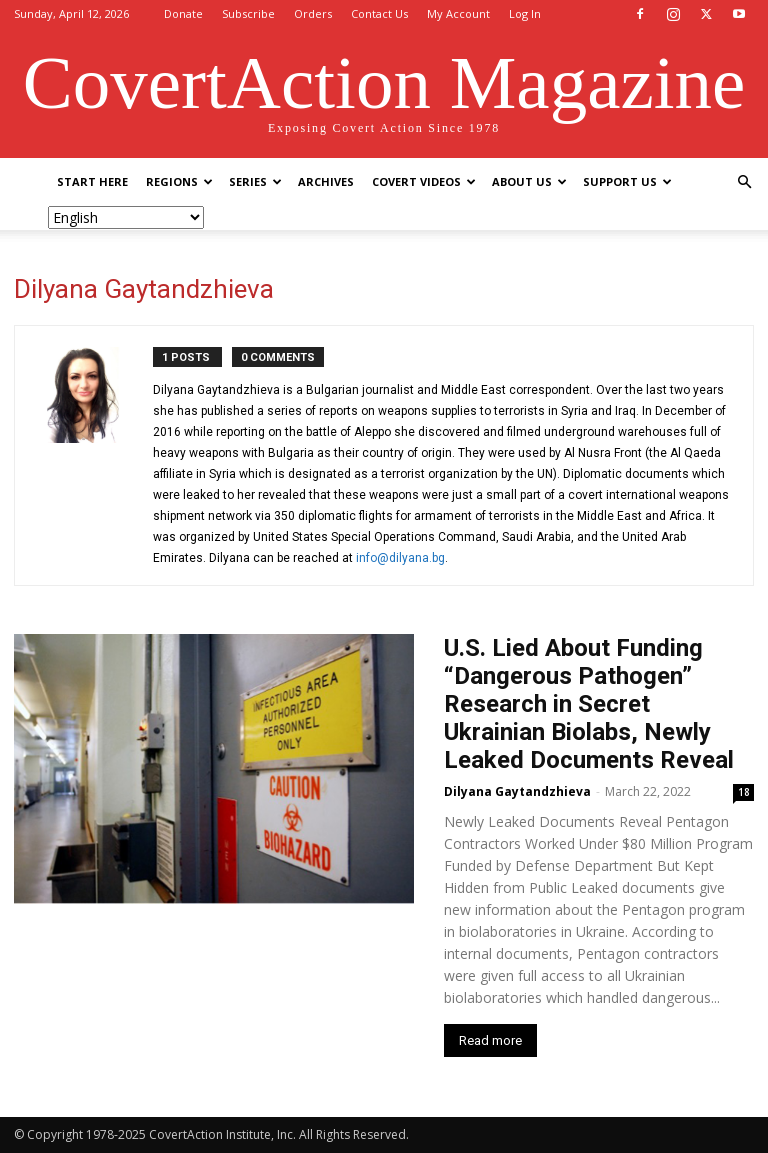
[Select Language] (126, 217)
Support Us (627, 181)
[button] (744, 182)
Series (255, 181)
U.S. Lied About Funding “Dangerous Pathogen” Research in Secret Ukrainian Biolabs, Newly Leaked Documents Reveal (589, 704)
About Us (529, 181)
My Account (458, 13)
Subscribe (248, 13)
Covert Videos (424, 181)
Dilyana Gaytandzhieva (517, 791)
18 (744, 792)
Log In (525, 13)
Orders (313, 13)
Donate (183, 13)
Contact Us (379, 13)
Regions (179, 181)
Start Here (92, 181)
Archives (326, 181)
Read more (490, 1040)
